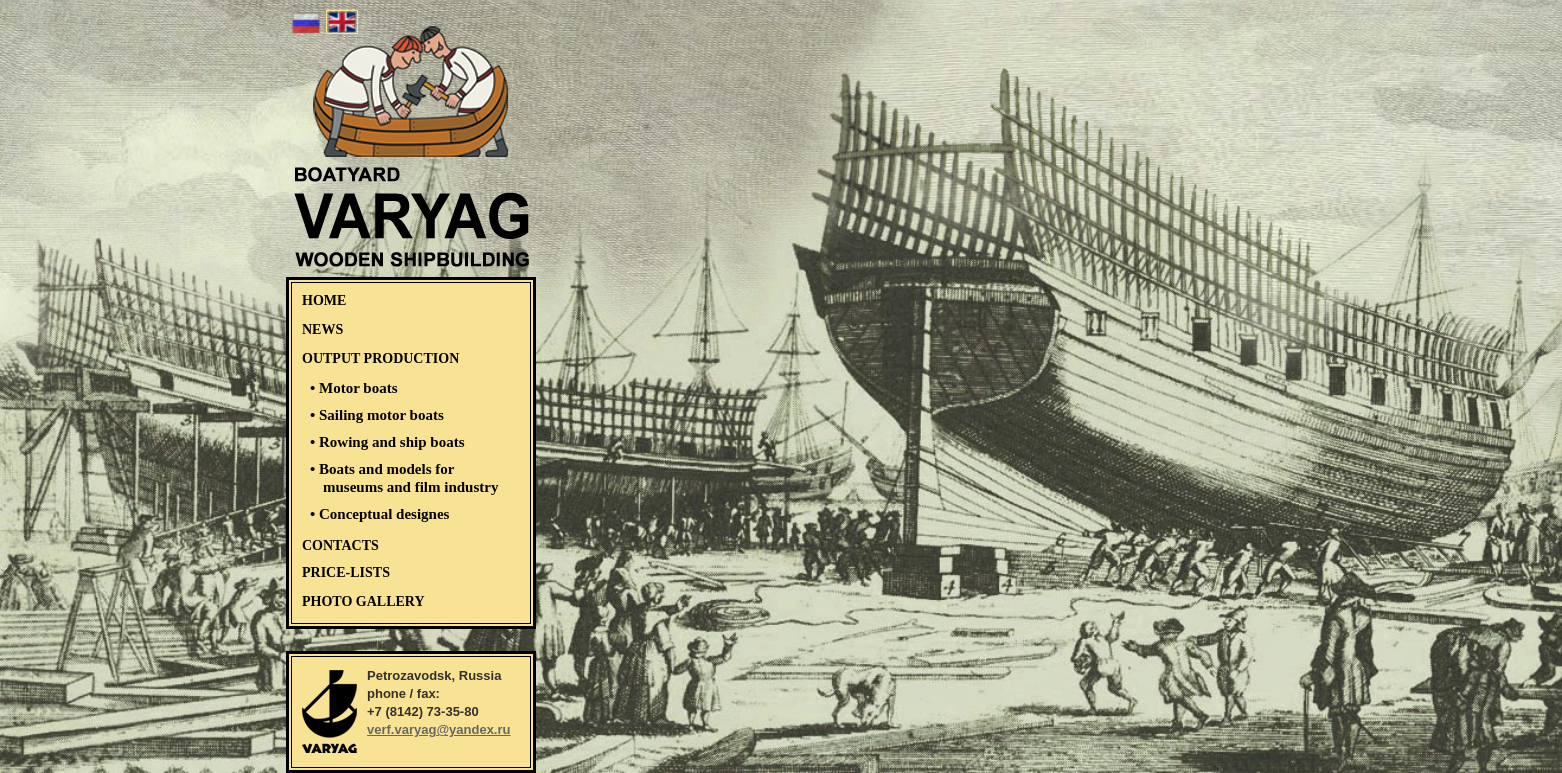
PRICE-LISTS (346, 572)
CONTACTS (340, 545)
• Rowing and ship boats (387, 442)
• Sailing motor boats (377, 415)
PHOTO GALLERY (363, 601)
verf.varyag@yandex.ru (438, 729)
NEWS (322, 329)
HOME (324, 300)
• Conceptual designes (379, 514)
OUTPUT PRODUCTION (380, 358)
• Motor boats (353, 388)
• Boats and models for (404, 478)
